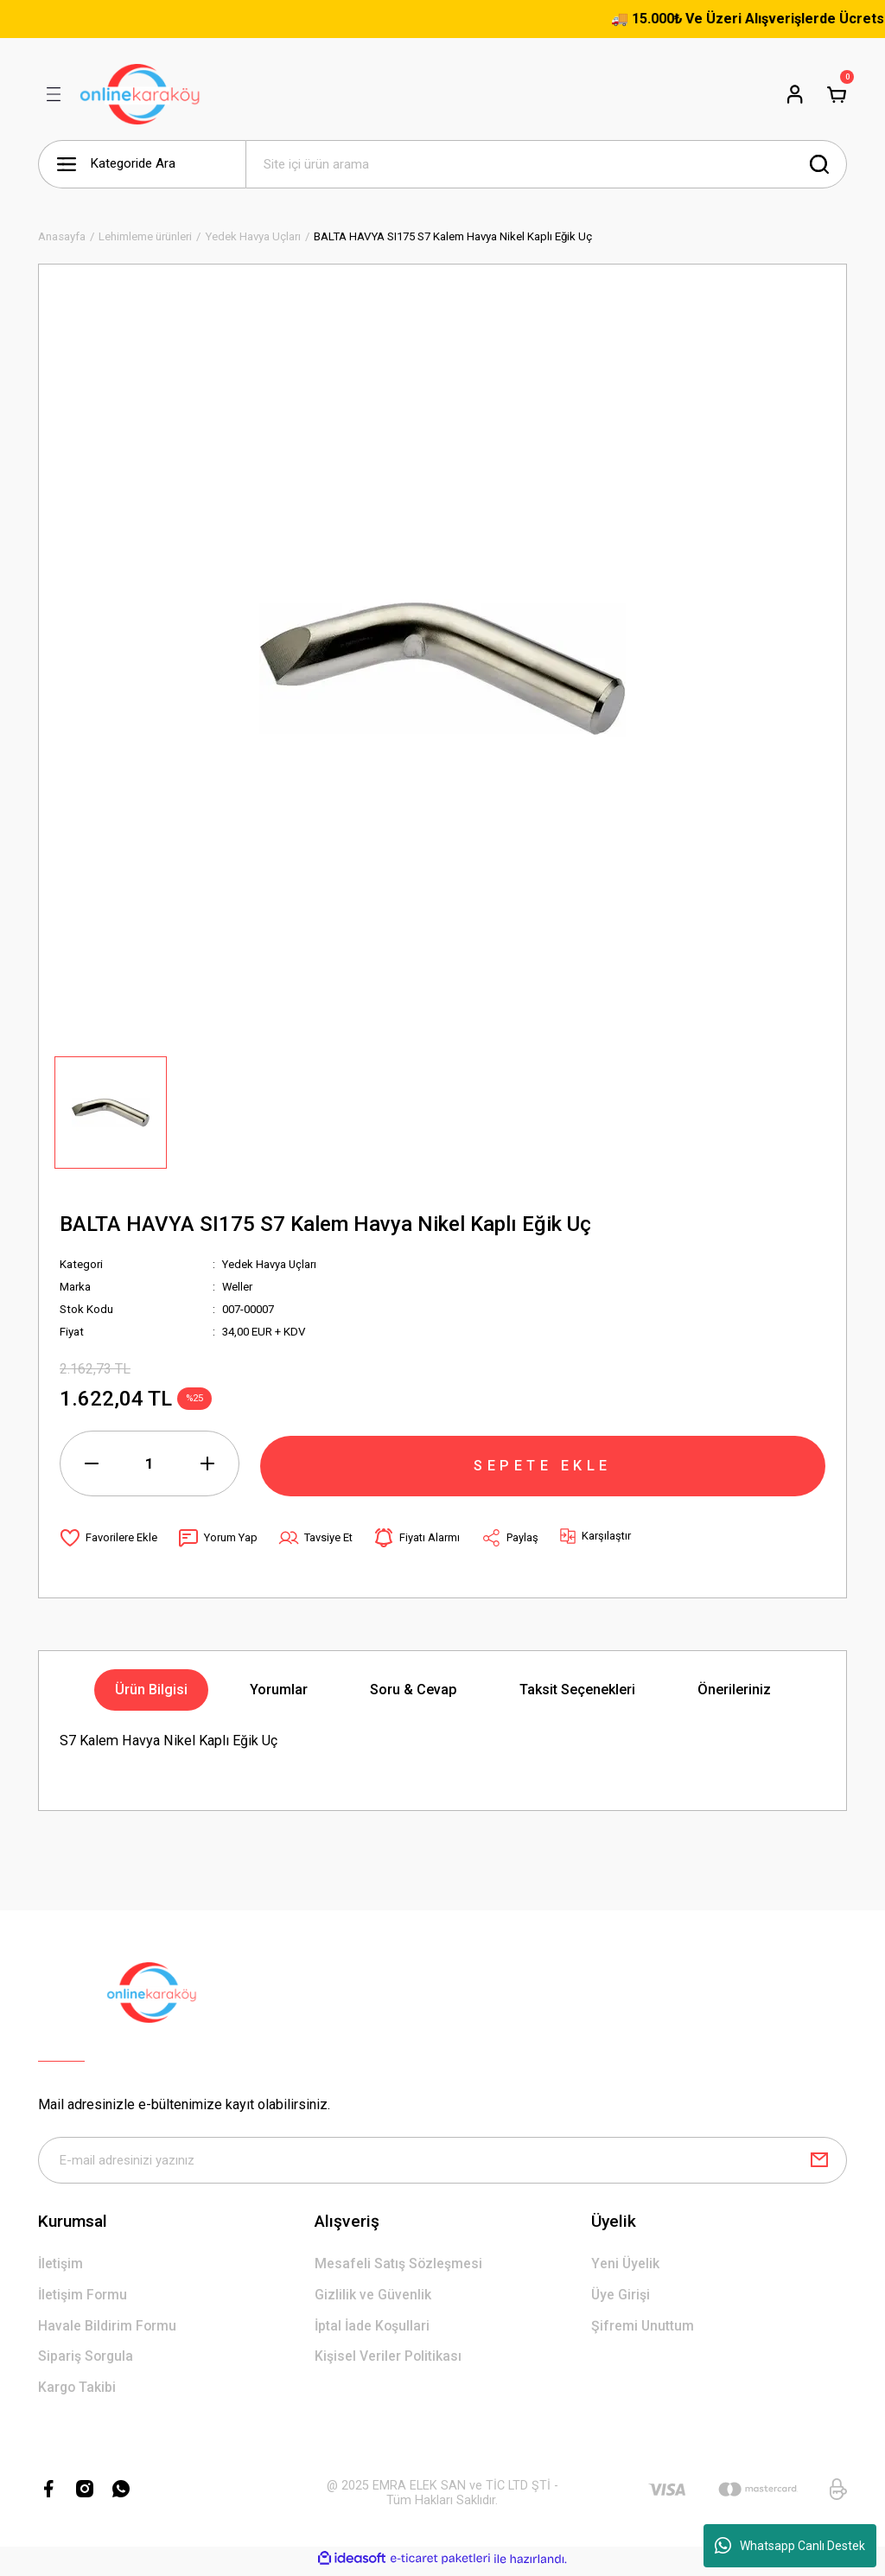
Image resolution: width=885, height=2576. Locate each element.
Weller (237, 1286)
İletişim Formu (83, 2297)
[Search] (546, 164)
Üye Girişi (621, 2297)
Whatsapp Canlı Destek (790, 2545)
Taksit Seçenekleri (577, 1689)
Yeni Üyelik (625, 2265)
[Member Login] (795, 94)
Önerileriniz (734, 1689)
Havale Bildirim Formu (108, 2328)
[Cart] (836, 94)
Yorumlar (279, 1689)
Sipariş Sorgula (87, 2359)
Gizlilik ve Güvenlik (373, 2297)
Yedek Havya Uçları (270, 1264)
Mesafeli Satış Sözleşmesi (399, 2265)
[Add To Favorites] (108, 1537)
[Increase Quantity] (207, 1463)
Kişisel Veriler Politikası (389, 2359)
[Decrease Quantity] (91, 1463)
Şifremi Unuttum (643, 2328)
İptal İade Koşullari (374, 2328)
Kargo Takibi (78, 2391)
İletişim (61, 2265)
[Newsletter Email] (442, 2161)
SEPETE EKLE (542, 1462)
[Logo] (140, 94)
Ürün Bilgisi (151, 1689)
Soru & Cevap (413, 1689)
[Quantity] (149, 1463)
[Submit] (819, 2161)
